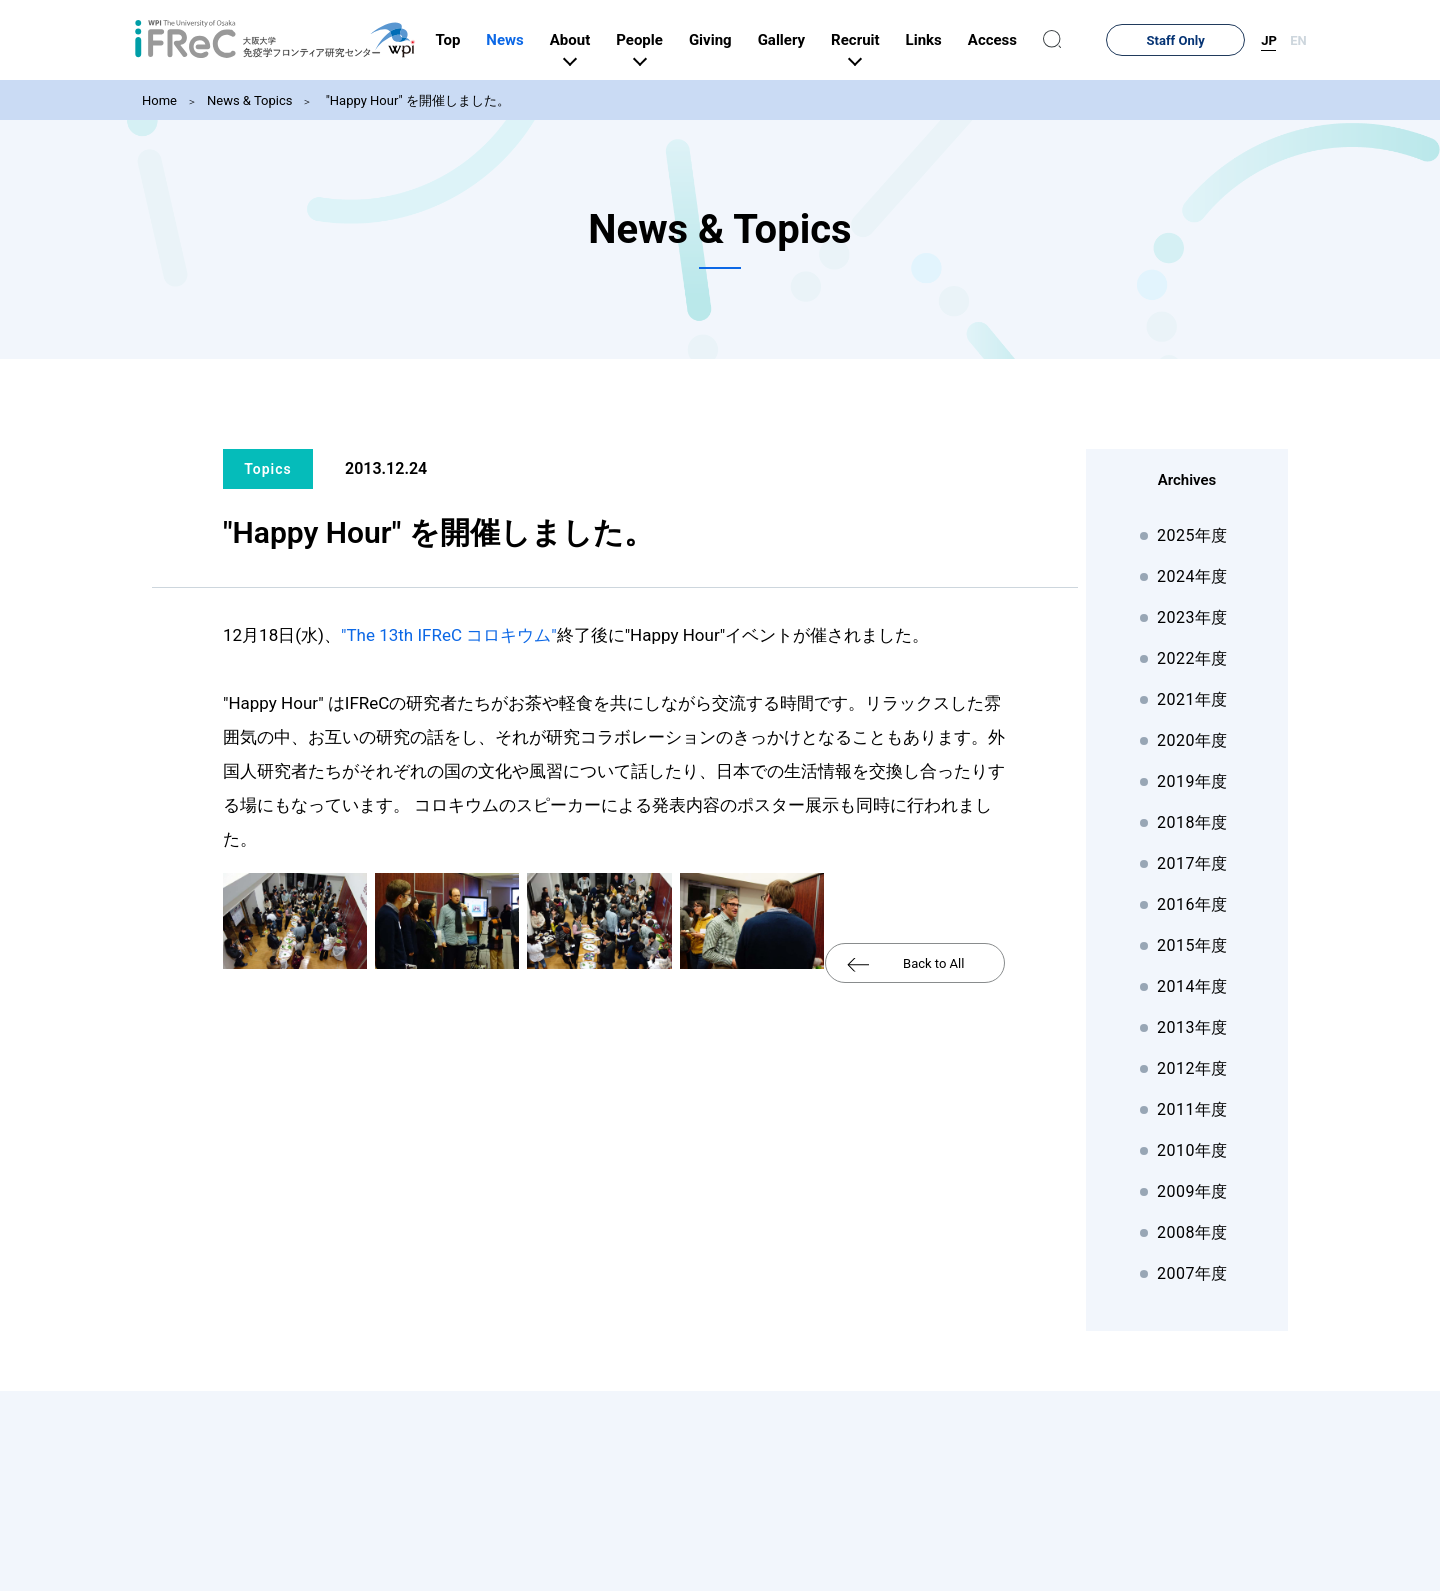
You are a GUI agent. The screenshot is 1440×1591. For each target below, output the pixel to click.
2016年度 (1192, 904)
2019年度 (1192, 781)
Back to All (933, 963)
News (556, 40)
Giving (761, 40)
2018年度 (1192, 822)
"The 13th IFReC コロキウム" (449, 635)
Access (1043, 40)
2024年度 (1192, 576)
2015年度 (1192, 945)
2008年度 (1192, 1232)
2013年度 (1192, 1027)
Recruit (906, 40)
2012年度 (1192, 1068)
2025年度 (1192, 535)
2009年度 (1192, 1191)
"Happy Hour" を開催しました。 (415, 100)
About (621, 40)
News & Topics (249, 100)
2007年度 (1192, 1273)
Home (159, 100)
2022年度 (1192, 658)
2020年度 (1192, 740)
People (691, 40)
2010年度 (1192, 1150)
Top (499, 40)
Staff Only (1201, 40)
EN (1298, 40)
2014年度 (1192, 986)
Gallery (832, 40)
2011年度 (1192, 1109)
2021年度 (1192, 699)
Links (975, 40)
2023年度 (1192, 617)
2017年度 (1192, 863)
